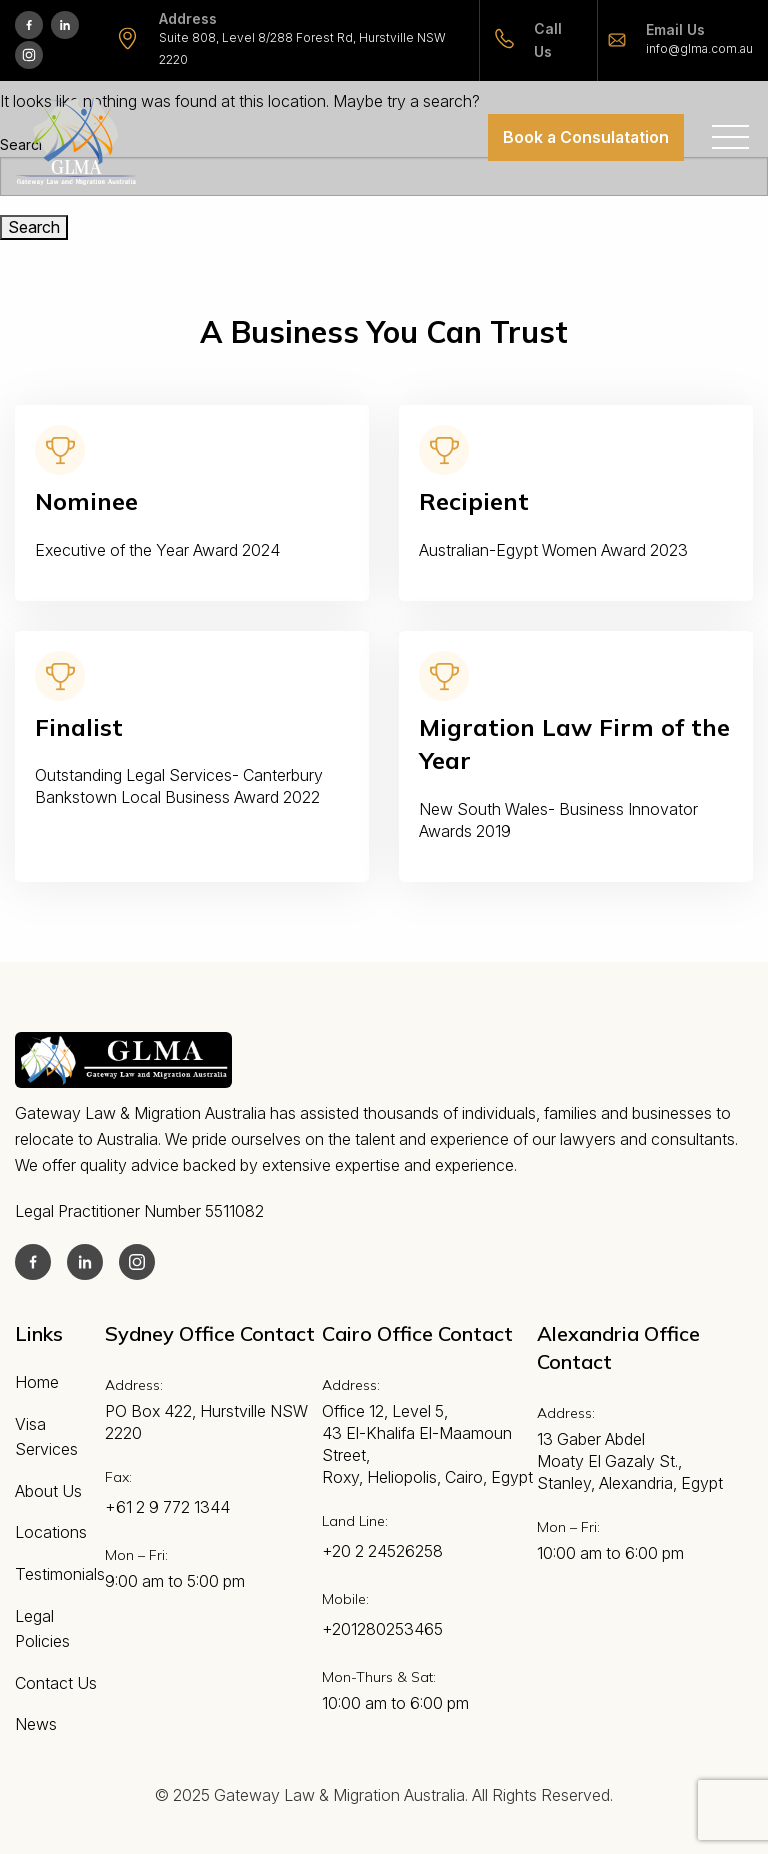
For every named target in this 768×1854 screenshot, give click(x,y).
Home (37, 1382)
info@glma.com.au (699, 48)
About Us (48, 1491)
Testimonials (60, 1574)
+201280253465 (382, 1629)
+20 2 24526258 (382, 1551)
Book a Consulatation (586, 137)
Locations (51, 1532)
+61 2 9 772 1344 (167, 1507)
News (36, 1724)
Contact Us (56, 1683)
